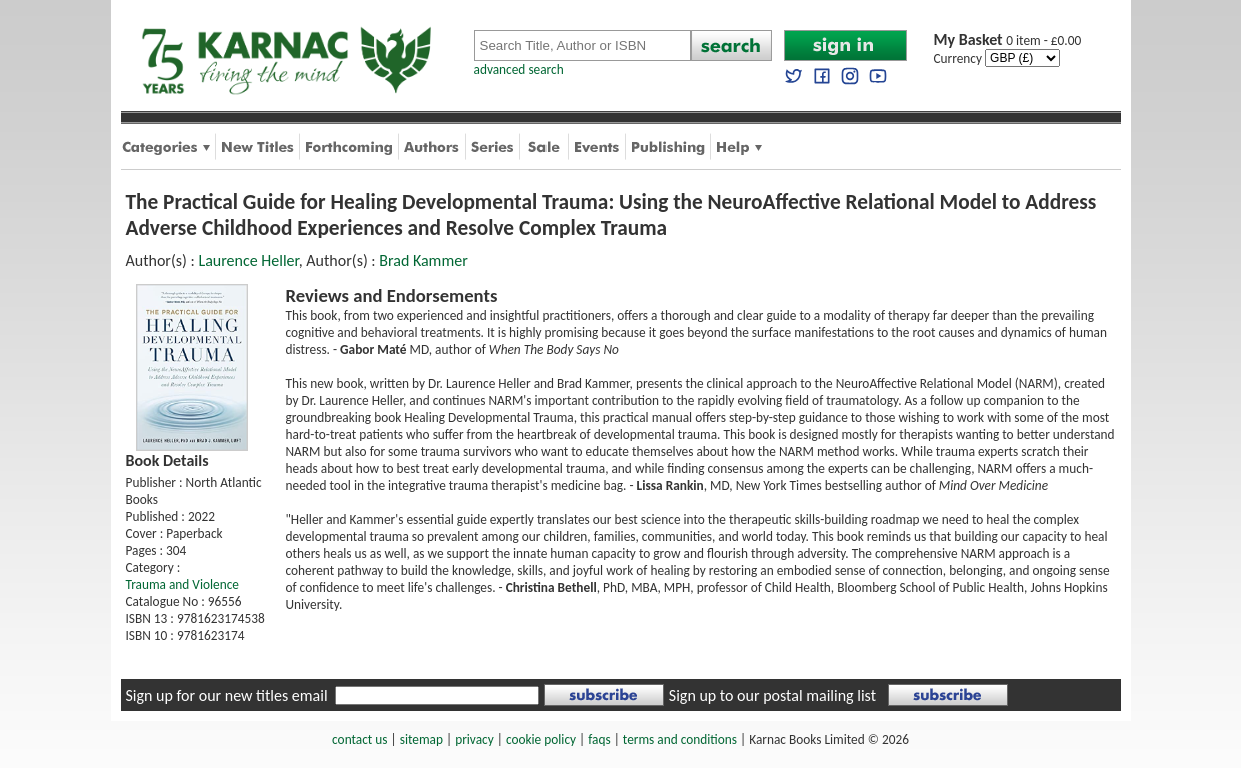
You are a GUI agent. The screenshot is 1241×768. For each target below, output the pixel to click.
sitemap (421, 739)
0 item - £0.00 (1008, 40)
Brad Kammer (423, 260)
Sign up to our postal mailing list (772, 695)
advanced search (519, 69)
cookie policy (541, 739)
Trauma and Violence (182, 584)
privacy (474, 739)
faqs (599, 739)
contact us (359, 739)
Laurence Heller (248, 260)
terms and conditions (680, 739)
